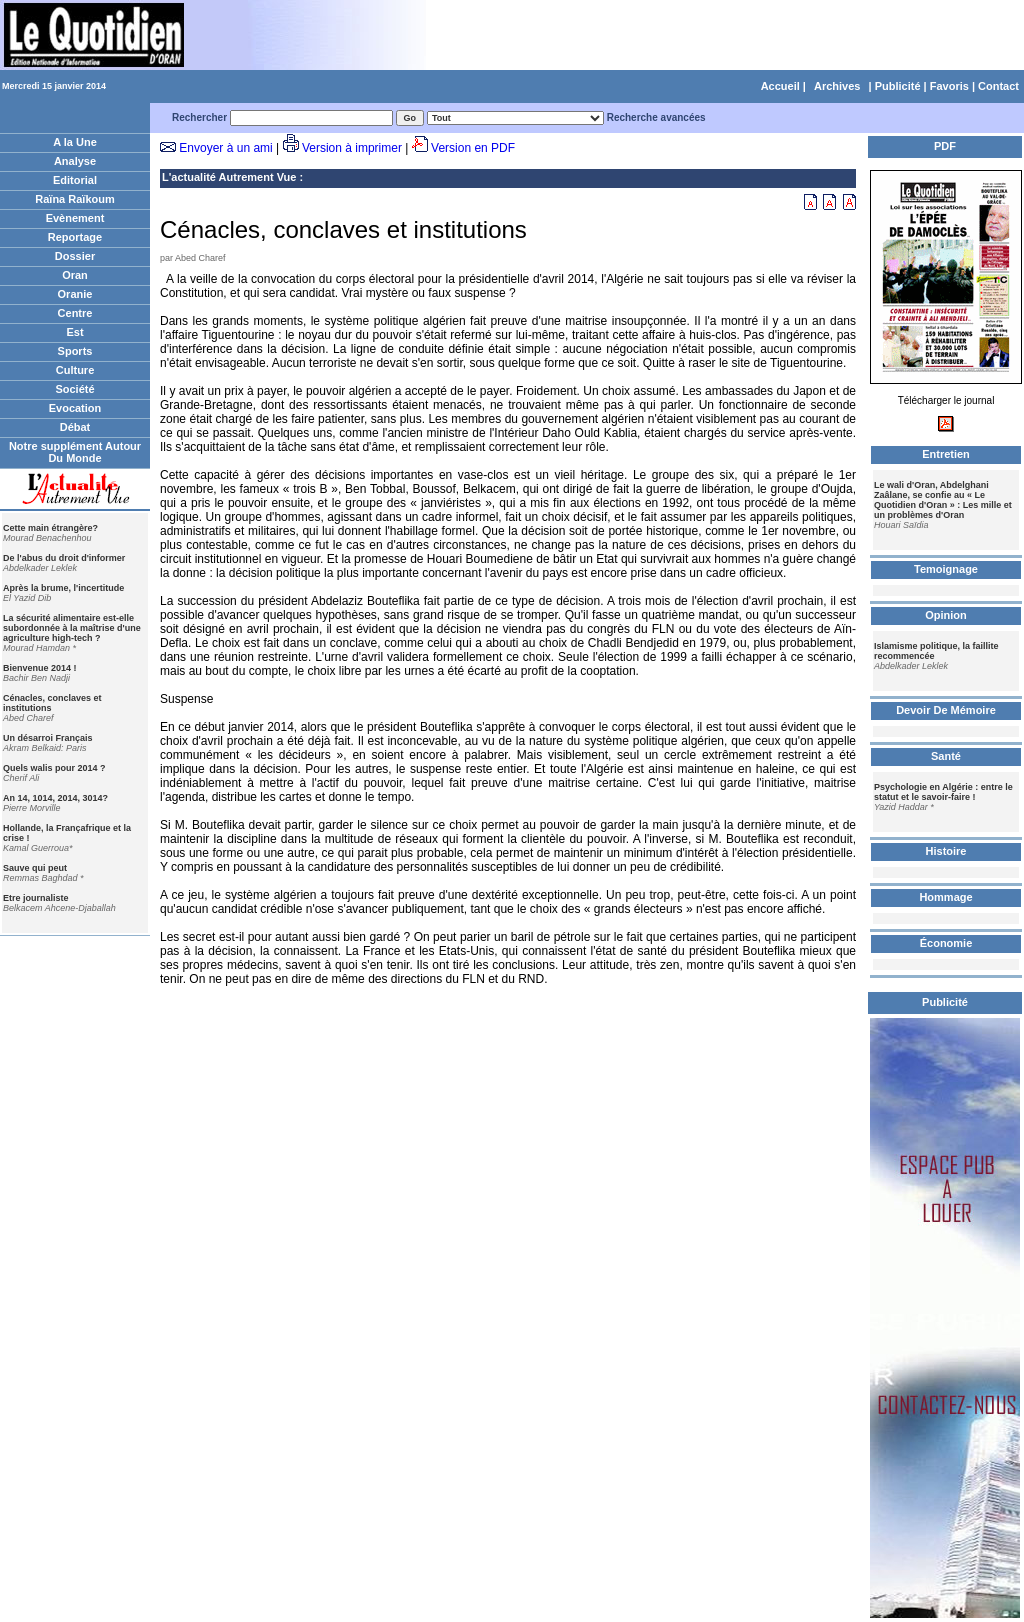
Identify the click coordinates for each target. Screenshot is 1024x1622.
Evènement (75, 218)
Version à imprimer (352, 148)
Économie (946, 943)
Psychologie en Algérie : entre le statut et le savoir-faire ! (943, 792)
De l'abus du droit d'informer (64, 558)
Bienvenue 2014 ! (40, 668)
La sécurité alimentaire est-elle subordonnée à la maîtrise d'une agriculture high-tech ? (72, 628)
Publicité (898, 86)
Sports (75, 351)
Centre (75, 313)
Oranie (75, 294)
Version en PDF (473, 148)
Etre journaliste (36, 898)
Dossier (75, 256)
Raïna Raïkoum (74, 199)
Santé (946, 756)
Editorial (75, 180)
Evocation (75, 408)
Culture (75, 370)
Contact (998, 86)
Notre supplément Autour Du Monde (75, 452)
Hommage (945, 897)
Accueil (780, 86)
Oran (75, 275)
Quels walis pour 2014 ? (54, 768)
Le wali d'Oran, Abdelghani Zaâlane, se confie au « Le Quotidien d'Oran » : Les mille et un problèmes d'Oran (943, 500)
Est (74, 332)
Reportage (75, 237)
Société (74, 389)
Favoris (949, 86)
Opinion (946, 615)
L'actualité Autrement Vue (229, 177)
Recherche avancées (656, 117)
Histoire (946, 851)
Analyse (75, 161)
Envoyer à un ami (225, 148)
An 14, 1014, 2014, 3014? (55, 798)
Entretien (946, 454)
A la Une (75, 142)
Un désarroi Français (48, 738)
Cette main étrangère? (50, 528)
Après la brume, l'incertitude (63, 588)
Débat (75, 427)
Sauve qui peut (35, 868)
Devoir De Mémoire (946, 710)
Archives (837, 86)
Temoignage (946, 569)
